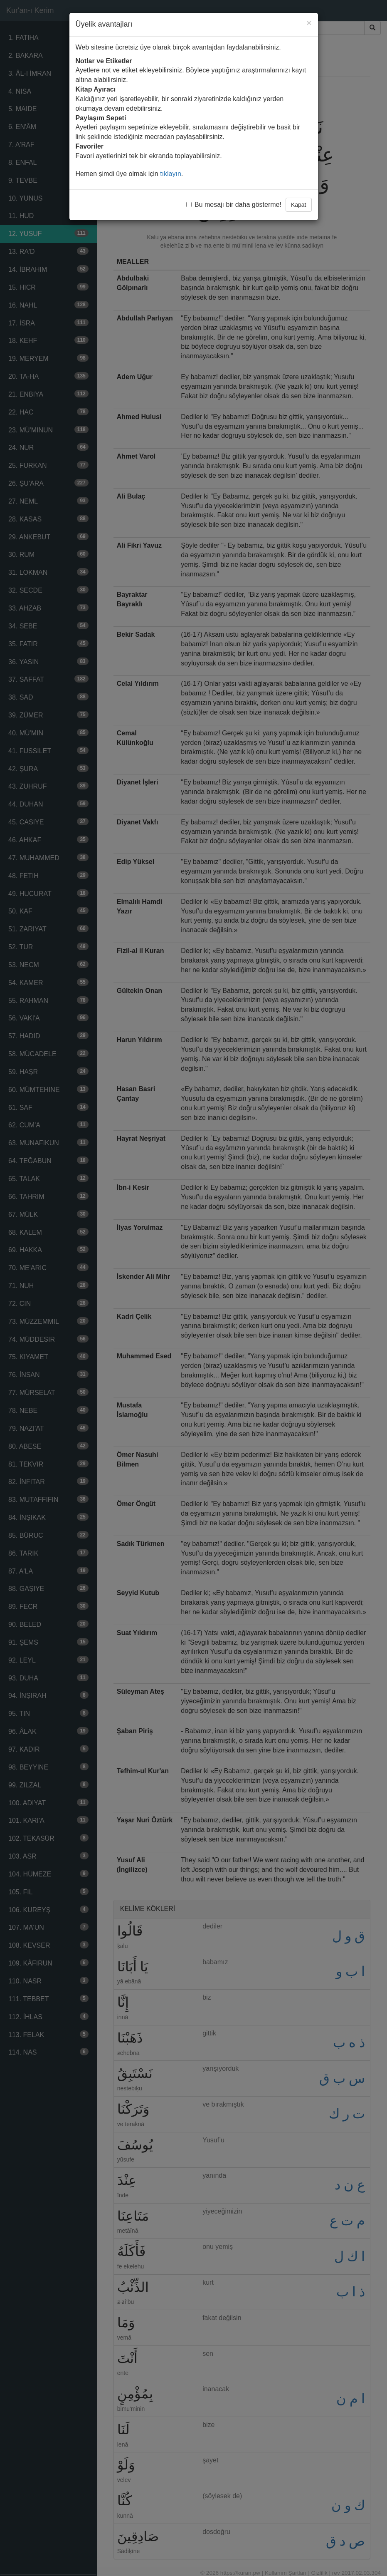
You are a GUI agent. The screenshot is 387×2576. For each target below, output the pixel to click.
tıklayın (170, 173)
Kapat (298, 204)
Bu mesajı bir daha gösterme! (233, 204)
